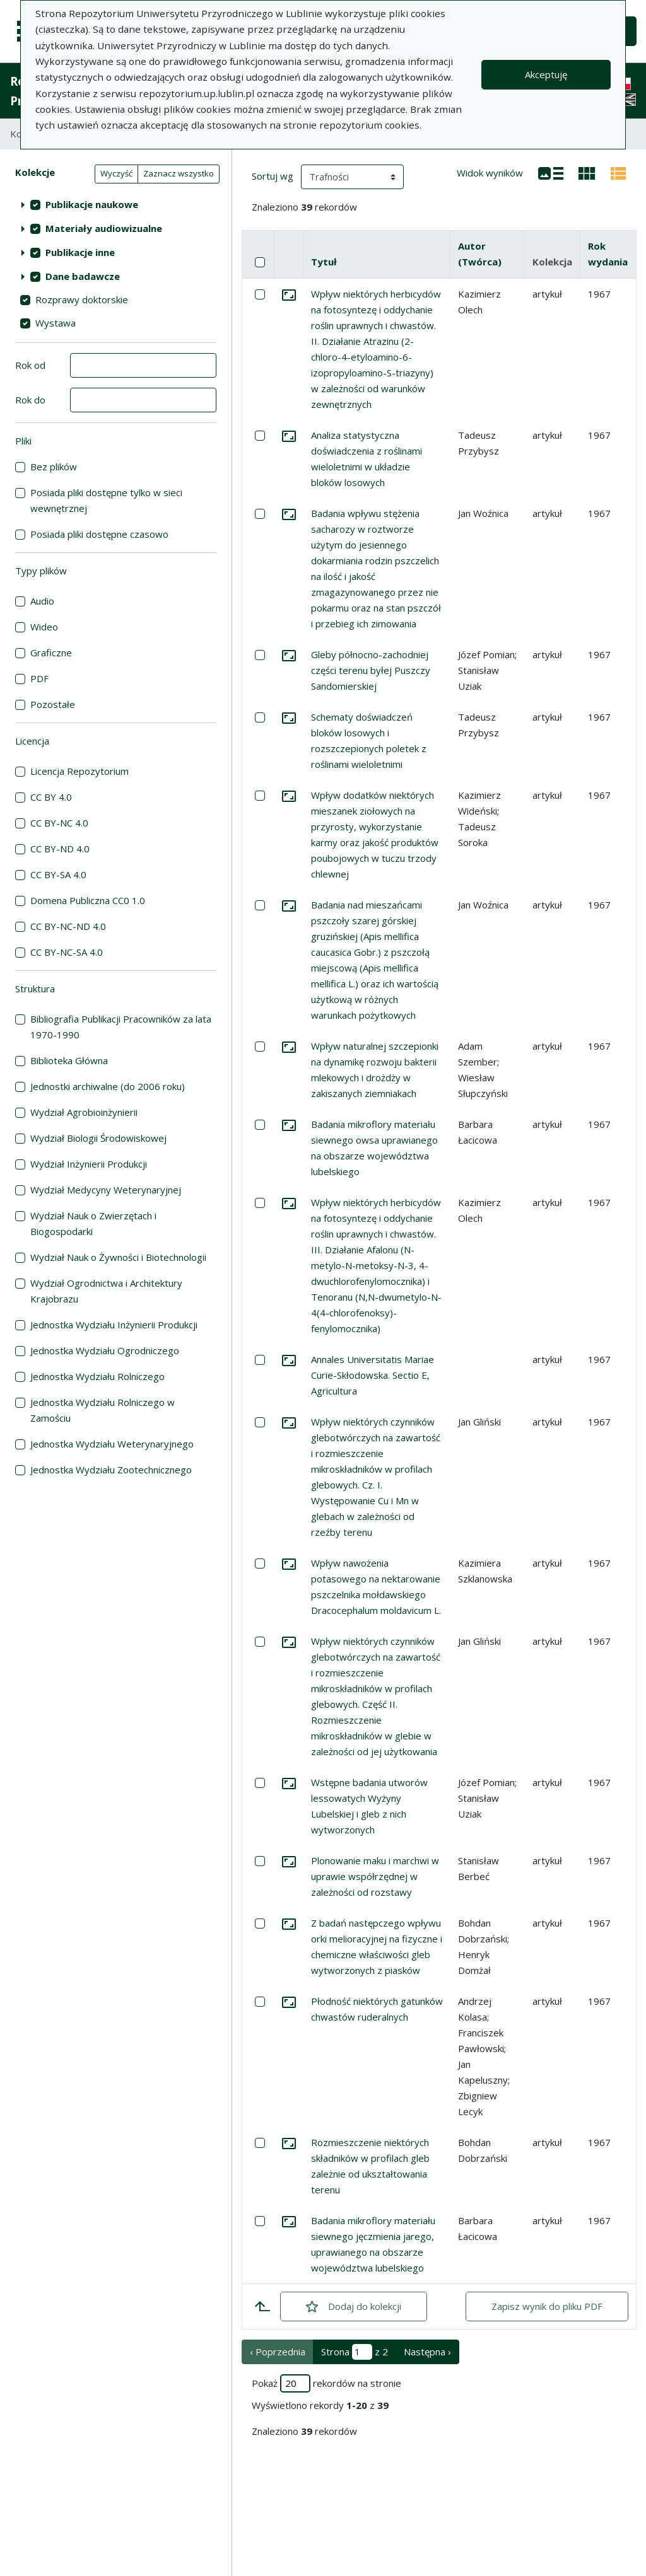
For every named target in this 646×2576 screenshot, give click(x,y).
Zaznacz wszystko (178, 173)
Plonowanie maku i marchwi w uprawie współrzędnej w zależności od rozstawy (375, 1876)
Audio (42, 601)
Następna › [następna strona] (427, 2351)
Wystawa (55, 322)
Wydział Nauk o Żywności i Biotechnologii (118, 1257)
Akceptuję (546, 74)
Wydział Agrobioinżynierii (84, 1112)
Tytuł (324, 261)
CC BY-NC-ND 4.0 (68, 926)
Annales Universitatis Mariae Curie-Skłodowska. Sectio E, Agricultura (372, 1375)
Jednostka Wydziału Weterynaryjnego (112, 1443)
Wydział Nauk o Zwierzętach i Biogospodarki (93, 1223)
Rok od (30, 365)
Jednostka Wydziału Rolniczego (97, 1376)
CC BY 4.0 (51, 797)
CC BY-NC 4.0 (59, 822)
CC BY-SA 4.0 (58, 874)
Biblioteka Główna (69, 1060)
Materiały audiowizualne (103, 228)
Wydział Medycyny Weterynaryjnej (105, 1189)
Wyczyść (116, 173)
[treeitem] (115, 204)
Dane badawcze (82, 276)
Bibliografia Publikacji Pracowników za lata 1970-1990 (120, 1026)
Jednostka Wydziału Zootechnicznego (111, 1469)
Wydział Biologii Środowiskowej (98, 1138)
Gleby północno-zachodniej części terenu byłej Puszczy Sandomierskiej (370, 670)
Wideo (44, 626)
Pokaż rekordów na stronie (326, 2383)
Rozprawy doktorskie (81, 299)
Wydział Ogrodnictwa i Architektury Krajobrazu (106, 1291)
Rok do (30, 399)
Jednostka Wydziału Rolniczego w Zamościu (102, 1410)
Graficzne (51, 652)
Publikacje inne (80, 252)
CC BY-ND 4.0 (60, 848)
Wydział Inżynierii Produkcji (88, 1163)
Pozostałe (52, 704)
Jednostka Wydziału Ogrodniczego (104, 1350)
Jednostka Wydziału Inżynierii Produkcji (113, 1324)
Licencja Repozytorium (79, 771)
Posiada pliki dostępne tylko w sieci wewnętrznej (106, 500)
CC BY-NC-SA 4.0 (66, 952)
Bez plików (53, 466)
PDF (39, 678)
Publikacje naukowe (91, 204)
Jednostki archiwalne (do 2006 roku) (107, 1086)
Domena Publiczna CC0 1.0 (87, 900)
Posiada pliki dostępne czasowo (99, 534)
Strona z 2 (354, 2352)
